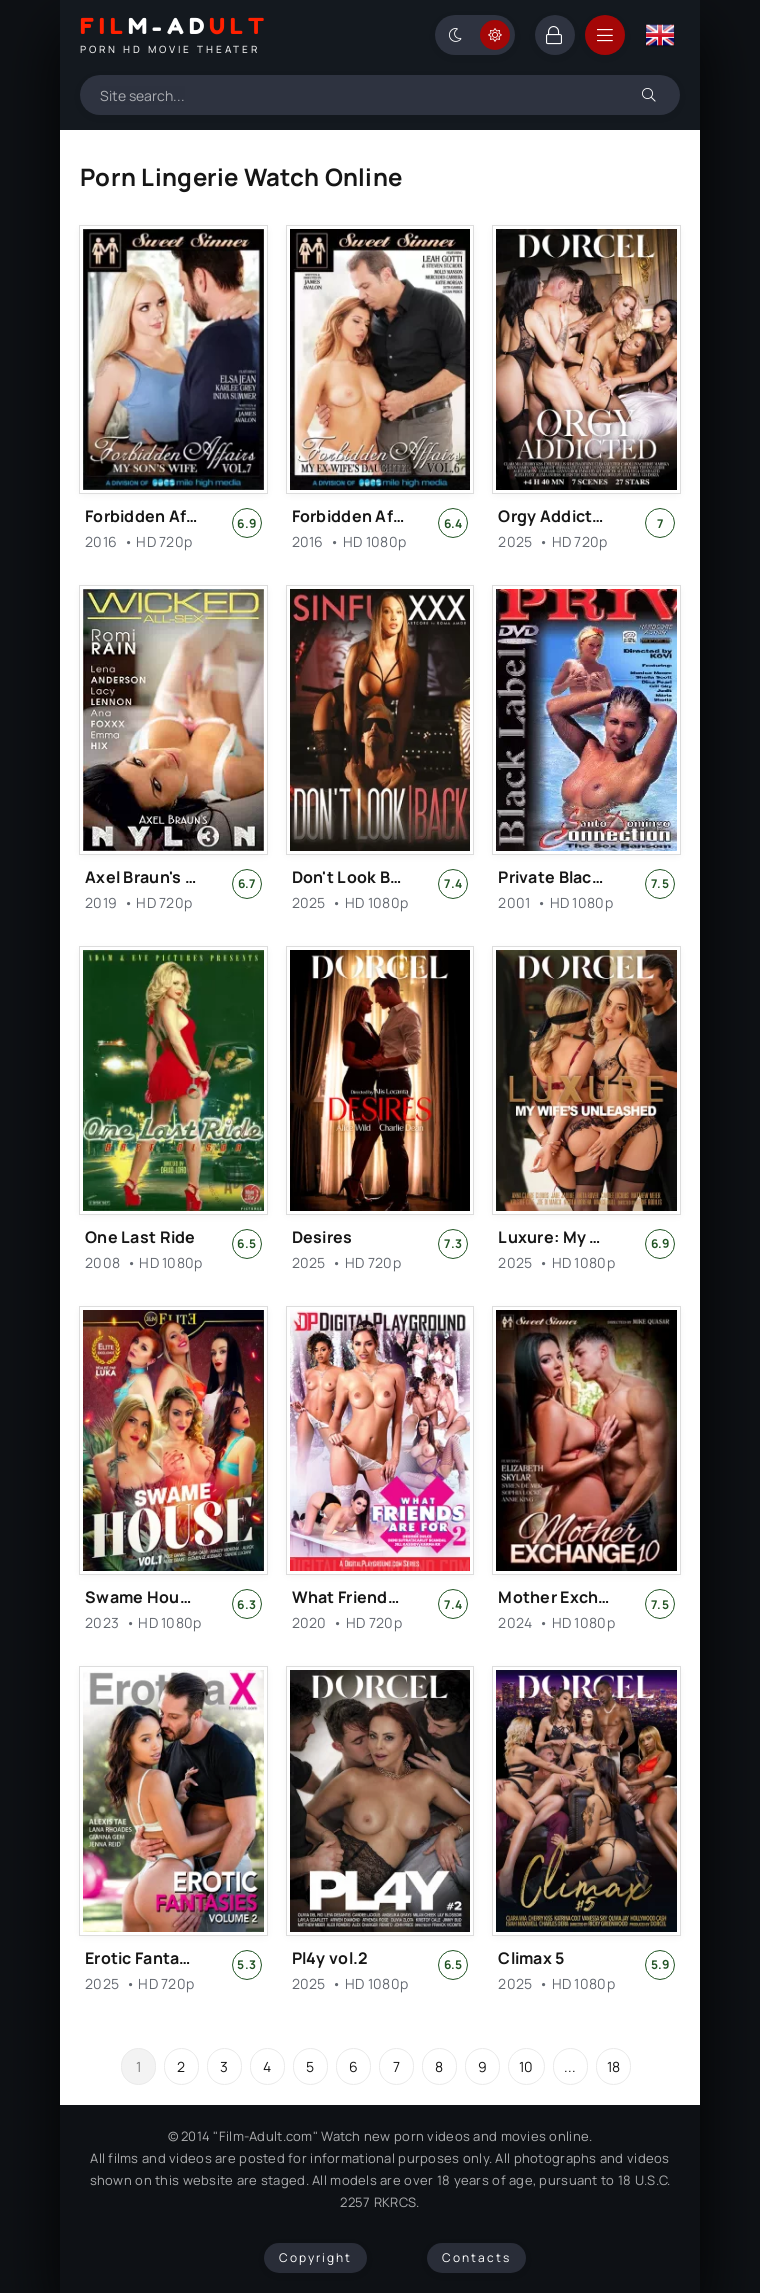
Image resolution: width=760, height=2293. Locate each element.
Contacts (476, 2257)
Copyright (315, 2257)
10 (526, 2066)
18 (614, 2066)
